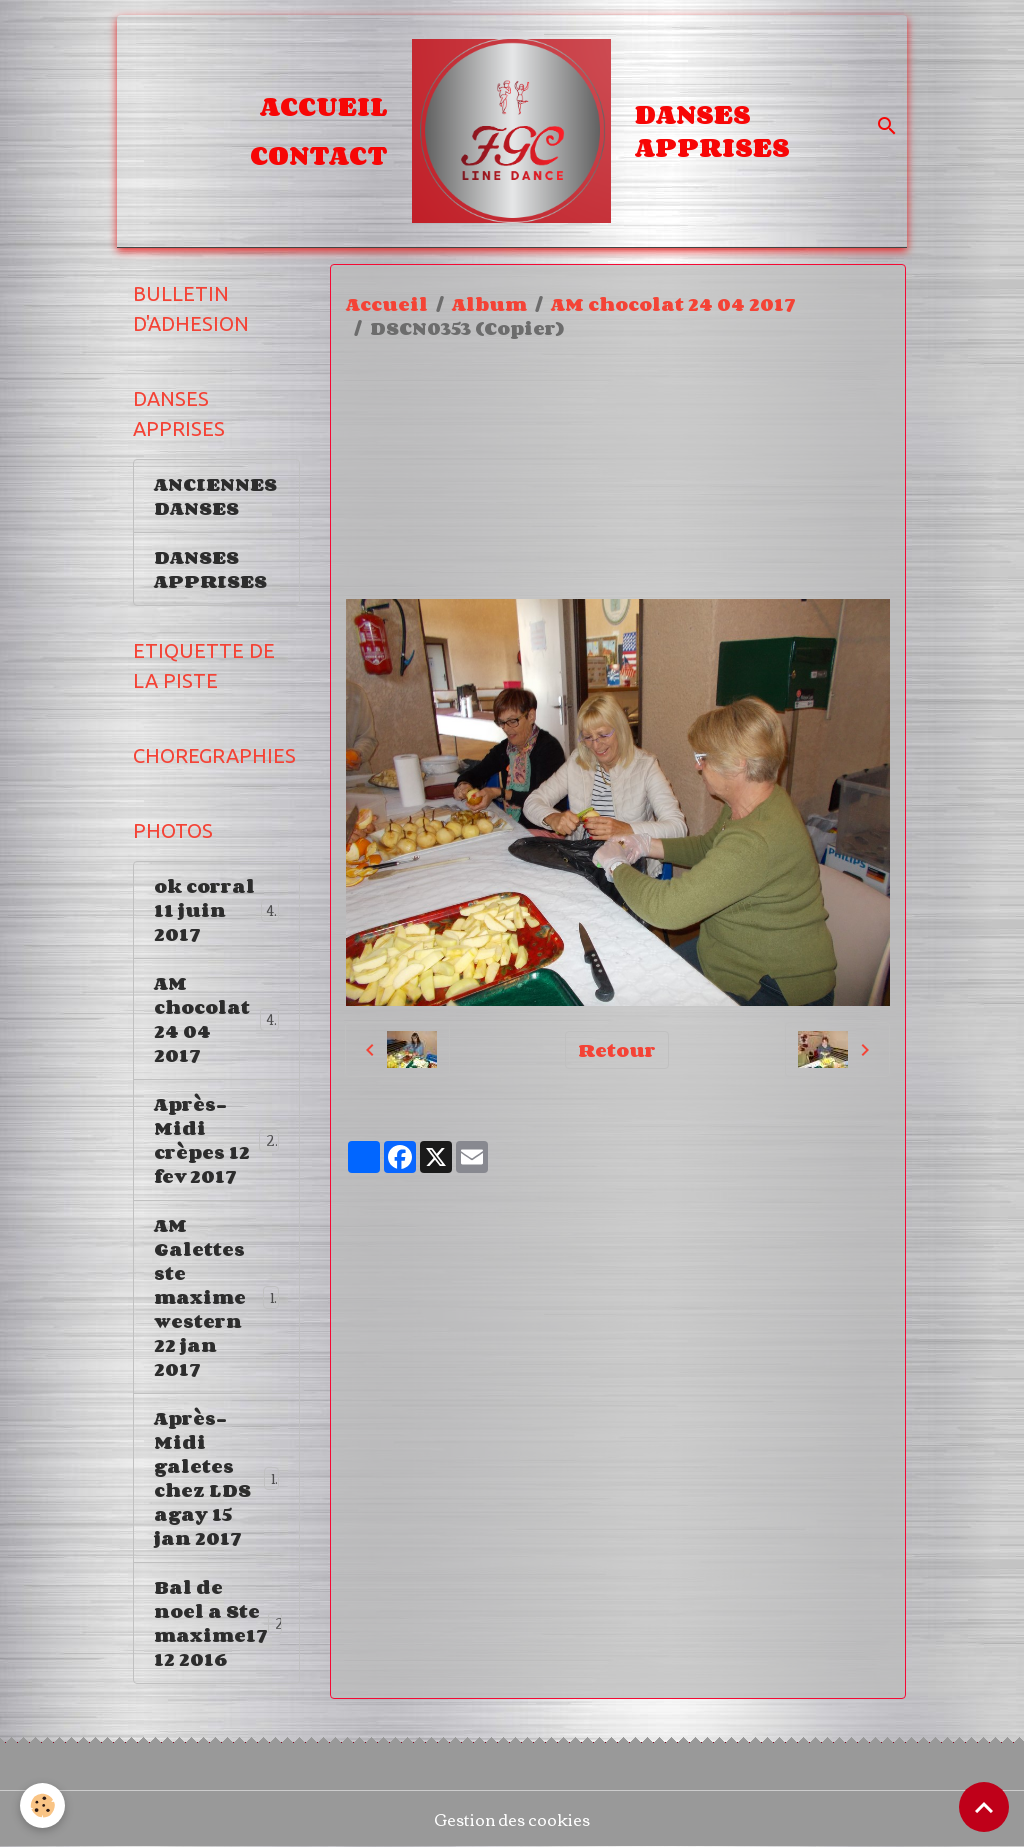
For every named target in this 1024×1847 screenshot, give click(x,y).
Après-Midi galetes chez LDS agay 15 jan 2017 (216, 1478)
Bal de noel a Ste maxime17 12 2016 (224, 1623)
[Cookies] (42, 1805)
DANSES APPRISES (712, 131)
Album (489, 304)
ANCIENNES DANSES (215, 496)
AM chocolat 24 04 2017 (673, 304)
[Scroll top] (984, 1807)
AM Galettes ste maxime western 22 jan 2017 (217, 1297)
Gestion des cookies (512, 1819)
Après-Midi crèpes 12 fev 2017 (219, 1140)
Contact (319, 155)
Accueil (324, 106)
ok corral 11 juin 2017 (216, 910)
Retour (617, 1050)
